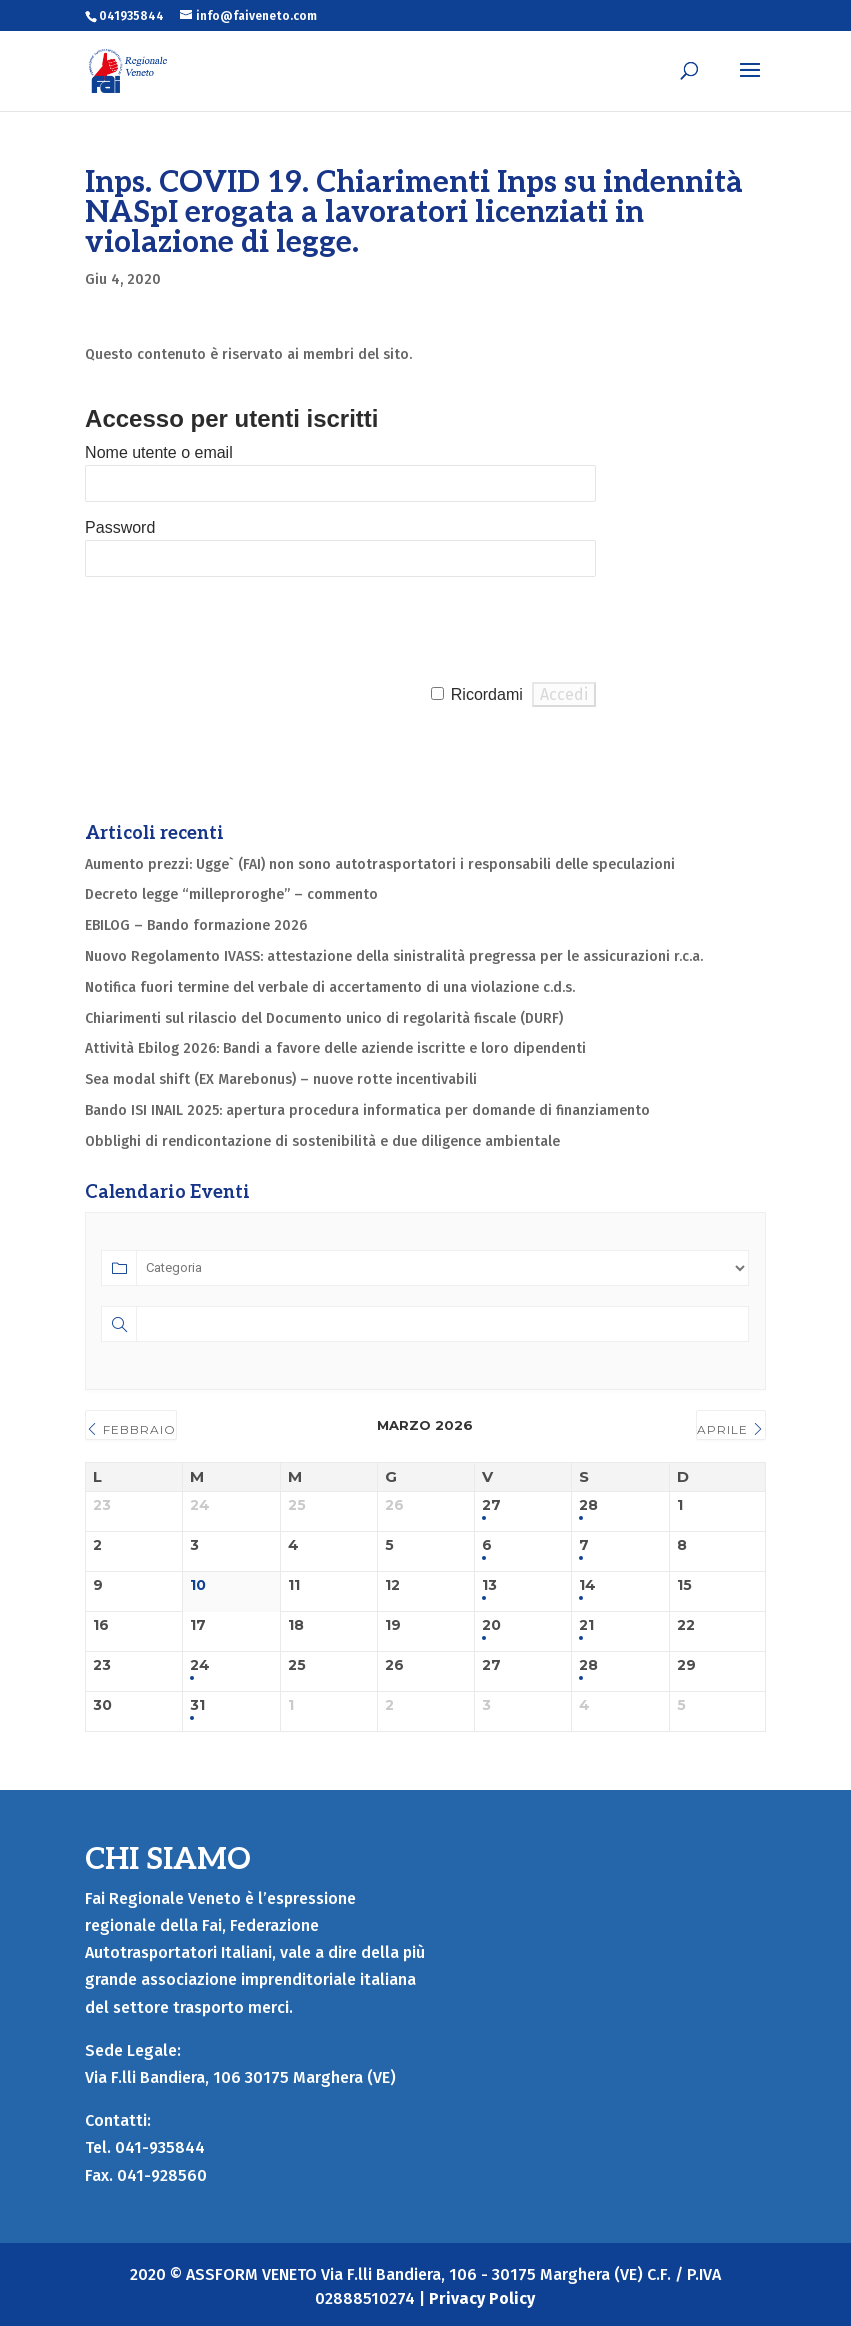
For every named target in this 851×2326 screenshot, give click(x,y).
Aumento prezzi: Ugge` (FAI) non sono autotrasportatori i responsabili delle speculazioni (380, 864)
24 (200, 1665)
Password (120, 527)
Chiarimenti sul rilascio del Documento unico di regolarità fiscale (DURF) (324, 1018)
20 (491, 1625)
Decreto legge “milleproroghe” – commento (231, 894)
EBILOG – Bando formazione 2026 (196, 925)
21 (586, 1625)
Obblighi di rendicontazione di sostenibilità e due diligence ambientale (322, 1141)
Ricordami (487, 694)
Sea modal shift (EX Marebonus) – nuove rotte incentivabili (281, 1079)
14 (587, 1585)
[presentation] (237, 630)
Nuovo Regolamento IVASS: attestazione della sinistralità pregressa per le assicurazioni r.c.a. (394, 956)
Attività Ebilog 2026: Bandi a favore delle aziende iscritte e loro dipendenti (335, 1048)
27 (491, 1505)
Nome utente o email (159, 452)
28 (588, 1505)
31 (197, 1705)
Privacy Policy (482, 2298)
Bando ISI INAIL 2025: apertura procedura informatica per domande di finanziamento (367, 1110)
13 (489, 1585)
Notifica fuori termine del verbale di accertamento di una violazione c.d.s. (330, 987)
